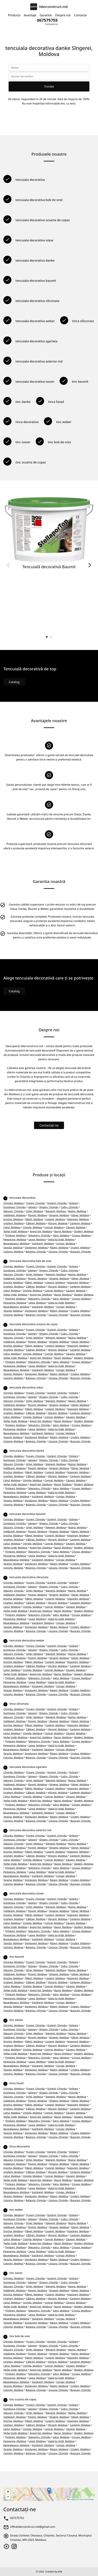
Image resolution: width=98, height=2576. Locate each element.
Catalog (14, 682)
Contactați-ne (48, 1125)
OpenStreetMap (86, 2499)
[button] (49, 2490)
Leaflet (71, 2499)
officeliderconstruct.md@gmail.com (32, 2527)
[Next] (89, 565)
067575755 (17, 2518)
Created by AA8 (53, 2571)
